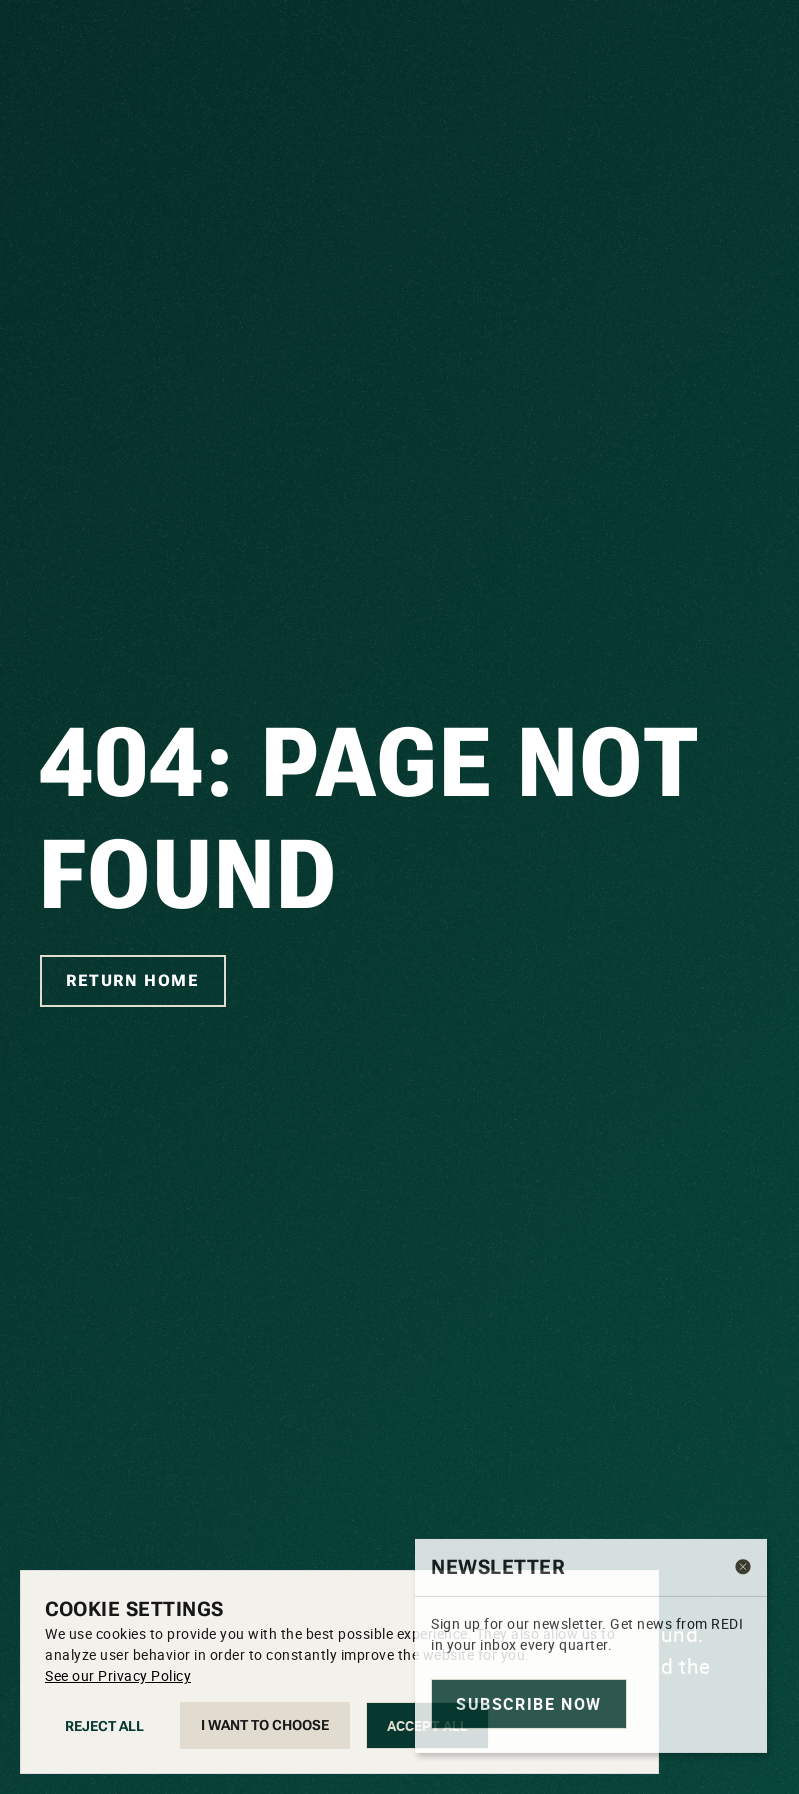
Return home (133, 980)
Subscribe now (529, 1740)
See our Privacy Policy (118, 1675)
